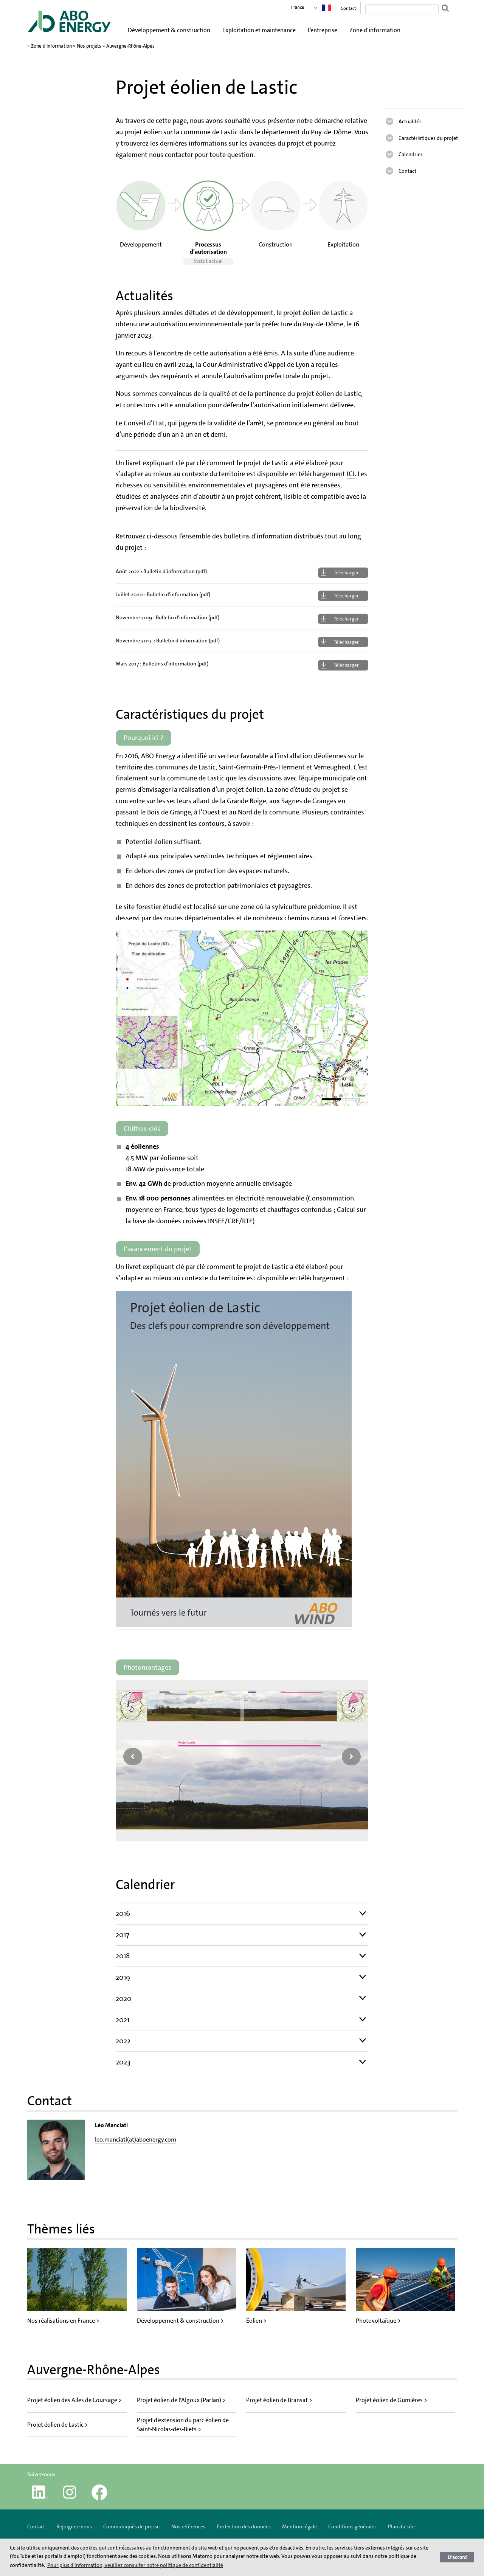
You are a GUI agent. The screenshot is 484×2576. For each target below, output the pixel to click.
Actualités (410, 121)
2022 (123, 2041)
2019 (123, 1977)
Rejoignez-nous (74, 2526)
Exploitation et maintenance (259, 30)
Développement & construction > (180, 2321)
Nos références (188, 2526)
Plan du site (401, 2526)
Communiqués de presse (131, 2526)
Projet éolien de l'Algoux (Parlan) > (181, 2400)
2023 (123, 2062)
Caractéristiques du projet (428, 138)
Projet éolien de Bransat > (279, 2400)
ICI (351, 473)
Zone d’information (374, 30)
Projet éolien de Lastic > (57, 2425)
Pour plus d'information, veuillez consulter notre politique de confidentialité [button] (135, 2565)
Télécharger (346, 572)
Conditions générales (352, 2526)
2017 (122, 1934)
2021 (122, 2019)
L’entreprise (322, 30)
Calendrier (410, 154)
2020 (124, 1998)
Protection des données (244, 2526)
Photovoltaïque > (378, 2321)
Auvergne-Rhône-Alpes (130, 46)
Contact (348, 8)
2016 (123, 1913)
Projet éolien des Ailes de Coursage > (74, 2400)
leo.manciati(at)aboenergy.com (135, 2139)
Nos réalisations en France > (63, 2321)
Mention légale (299, 2526)
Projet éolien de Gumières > (391, 2400)
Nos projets (89, 46)
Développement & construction (169, 30)
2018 (123, 1955)
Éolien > (256, 2321)
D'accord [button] (457, 2557)
